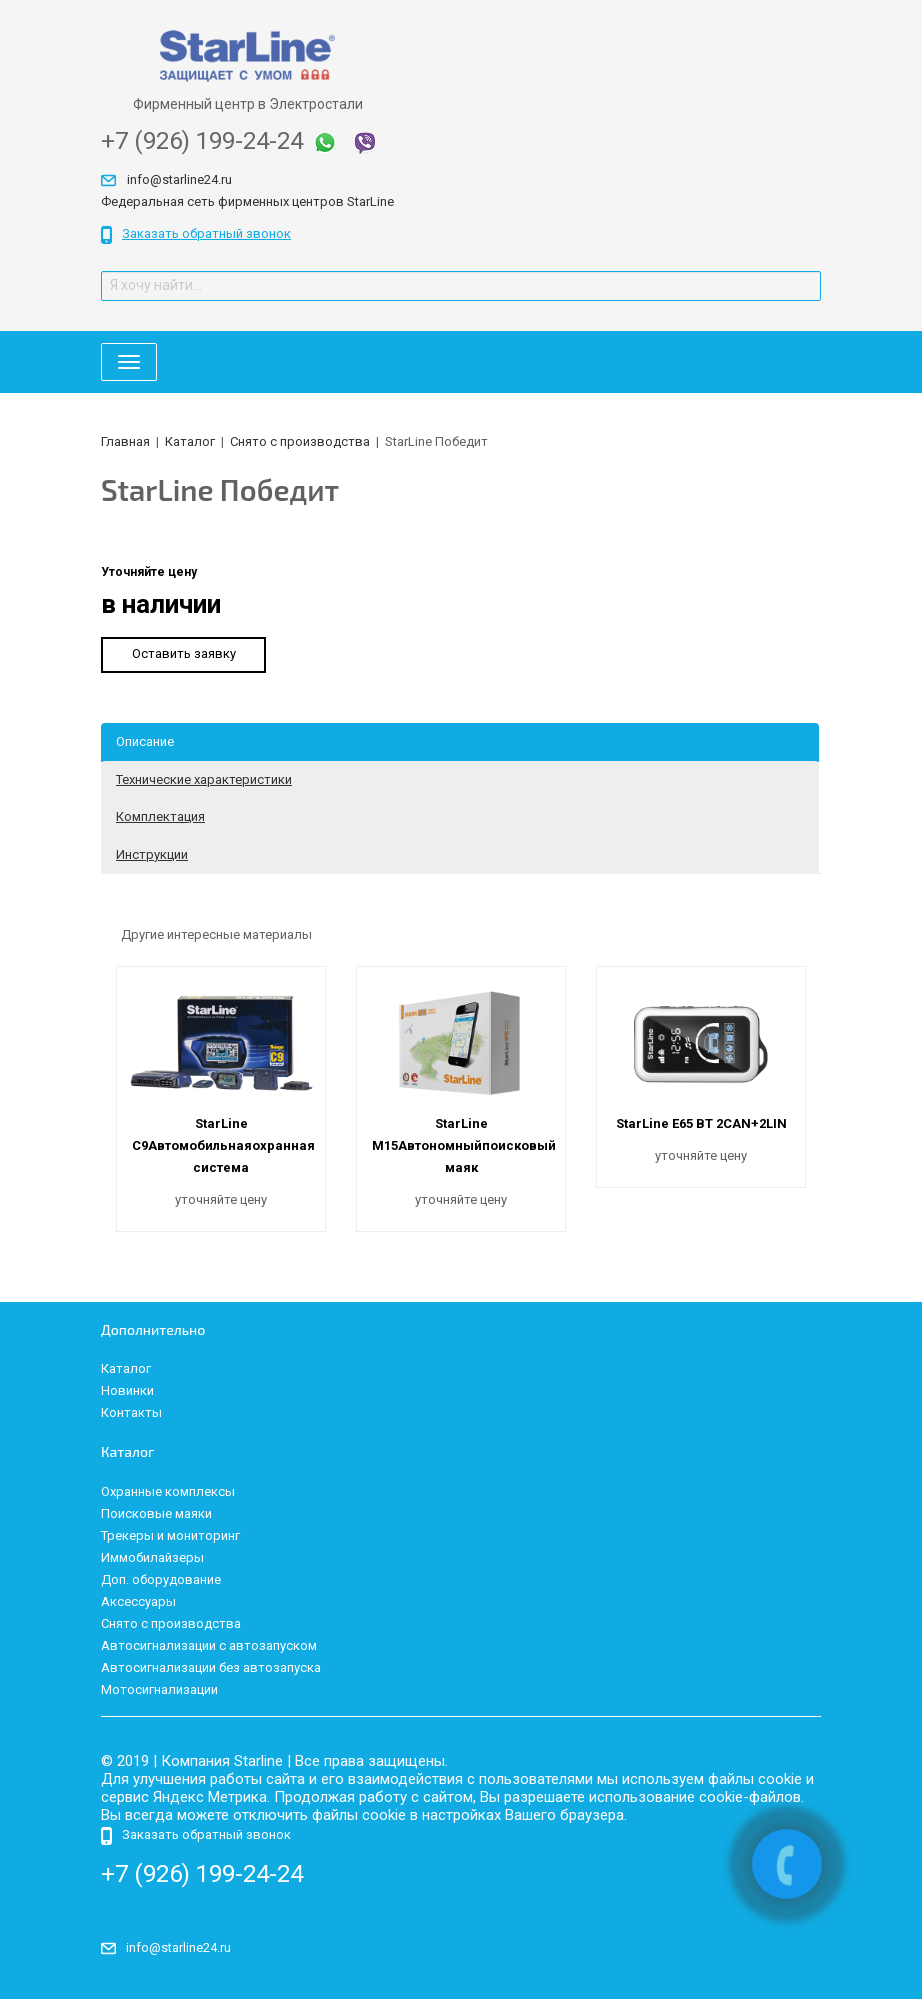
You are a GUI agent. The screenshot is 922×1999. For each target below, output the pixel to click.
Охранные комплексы (168, 1491)
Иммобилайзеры (152, 1557)
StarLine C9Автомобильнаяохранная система (223, 1145)
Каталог (190, 441)
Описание (145, 741)
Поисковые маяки (156, 1513)
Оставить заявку (184, 653)
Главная (125, 441)
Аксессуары (138, 1601)
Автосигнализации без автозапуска (211, 1667)
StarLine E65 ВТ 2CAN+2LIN (701, 1123)
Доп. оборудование (161, 1579)
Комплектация (160, 816)
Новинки (127, 1390)
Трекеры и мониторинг (170, 1535)
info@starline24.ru (179, 179)
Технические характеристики (204, 779)
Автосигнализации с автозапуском (209, 1645)
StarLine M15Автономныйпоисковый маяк (464, 1145)
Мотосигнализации (159, 1689)
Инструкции (152, 854)
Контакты (131, 1412)
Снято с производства (300, 441)
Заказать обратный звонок (196, 235)
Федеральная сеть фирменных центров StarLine (247, 201)
